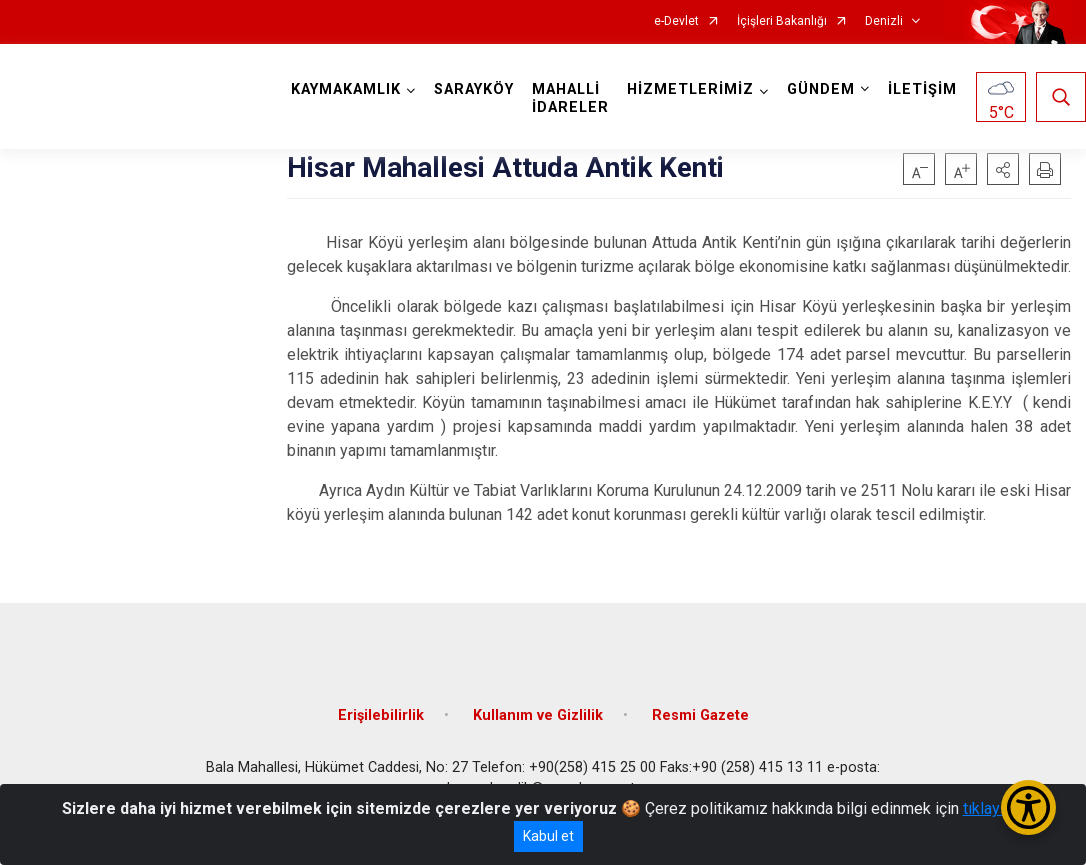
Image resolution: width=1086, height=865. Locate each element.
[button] (1003, 169)
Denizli (884, 21)
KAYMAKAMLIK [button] (346, 89)
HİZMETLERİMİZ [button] (690, 89)
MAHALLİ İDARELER (570, 98)
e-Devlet (676, 21)
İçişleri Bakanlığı (782, 21)
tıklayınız (994, 808)
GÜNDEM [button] (821, 89)
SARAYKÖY (474, 89)
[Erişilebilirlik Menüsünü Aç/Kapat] (1028, 807)
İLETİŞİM (922, 89)
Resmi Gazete (700, 715)
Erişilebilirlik (381, 715)
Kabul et (548, 836)
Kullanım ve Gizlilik (538, 715)
